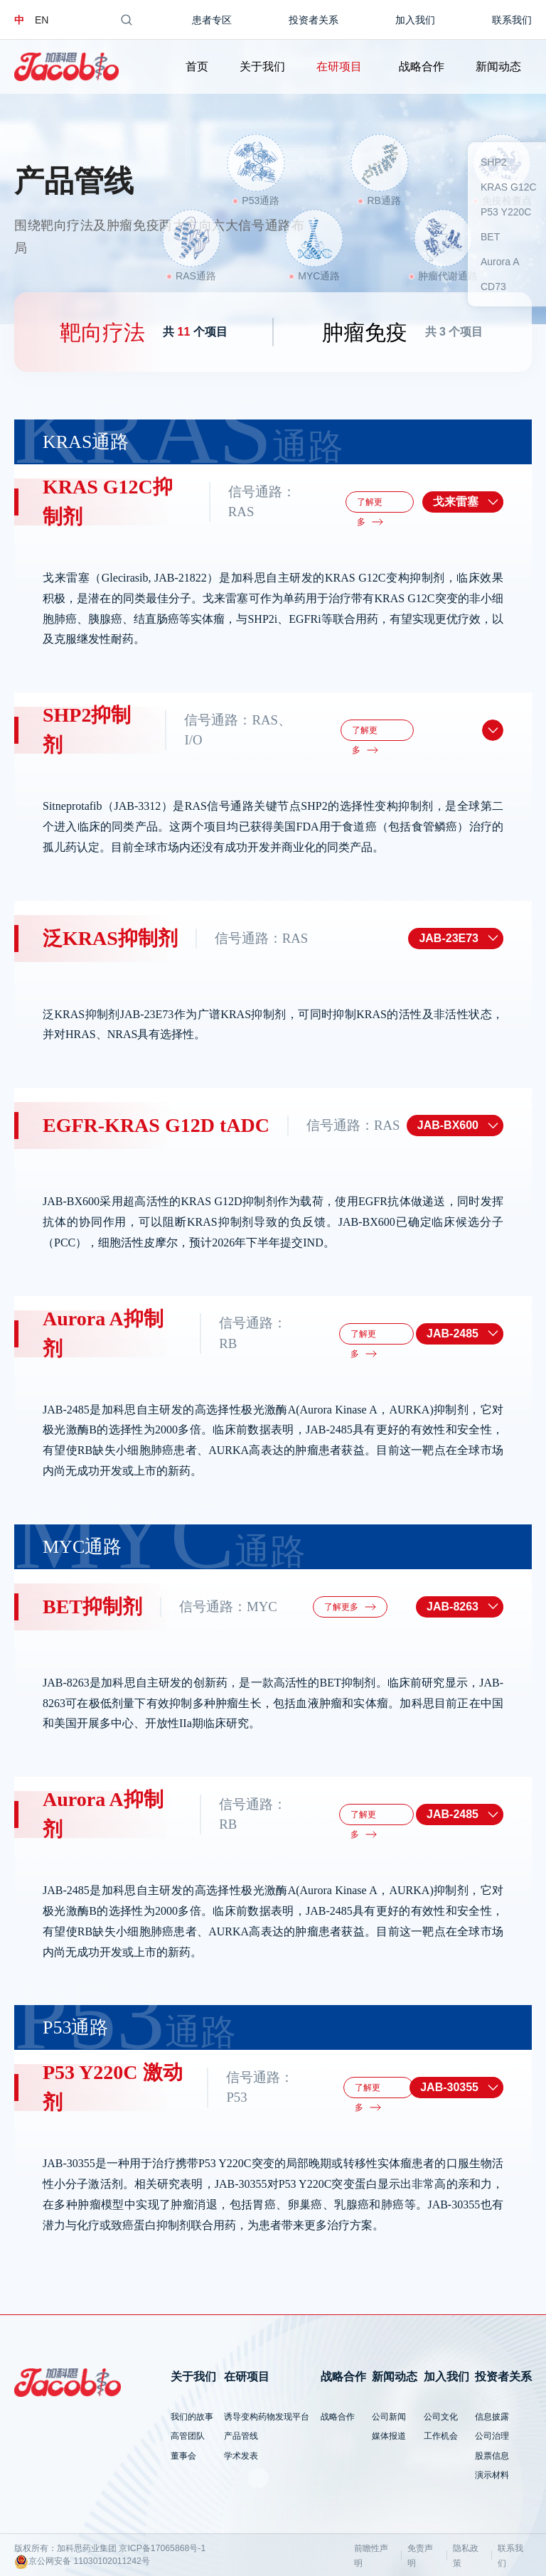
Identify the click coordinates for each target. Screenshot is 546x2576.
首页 (197, 66)
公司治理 (492, 2436)
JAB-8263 (452, 1606)
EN (41, 20)
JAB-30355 (449, 2087)
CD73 (493, 286)
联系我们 (512, 20)
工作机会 (441, 2436)
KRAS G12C (509, 187)
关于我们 (262, 66)
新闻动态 (498, 66)
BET (490, 236)
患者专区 (212, 20)
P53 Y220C (506, 212)
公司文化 (441, 2417)
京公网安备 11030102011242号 (82, 2562)
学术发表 (241, 2456)
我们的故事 (192, 2417)
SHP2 (494, 162)
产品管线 (241, 2436)
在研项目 (339, 66)
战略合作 (421, 66)
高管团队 (188, 2436)
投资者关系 (313, 20)
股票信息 (492, 2456)
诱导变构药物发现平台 (266, 2417)
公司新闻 (389, 2417)
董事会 (183, 2456)
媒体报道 (389, 2436)
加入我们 (415, 20)
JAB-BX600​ (447, 1125)
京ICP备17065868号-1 (162, 2548)
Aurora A (500, 261)
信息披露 (492, 2417)
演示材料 (492, 2475)
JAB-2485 (452, 1333)
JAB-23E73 (448, 938)
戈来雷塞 (455, 502)
